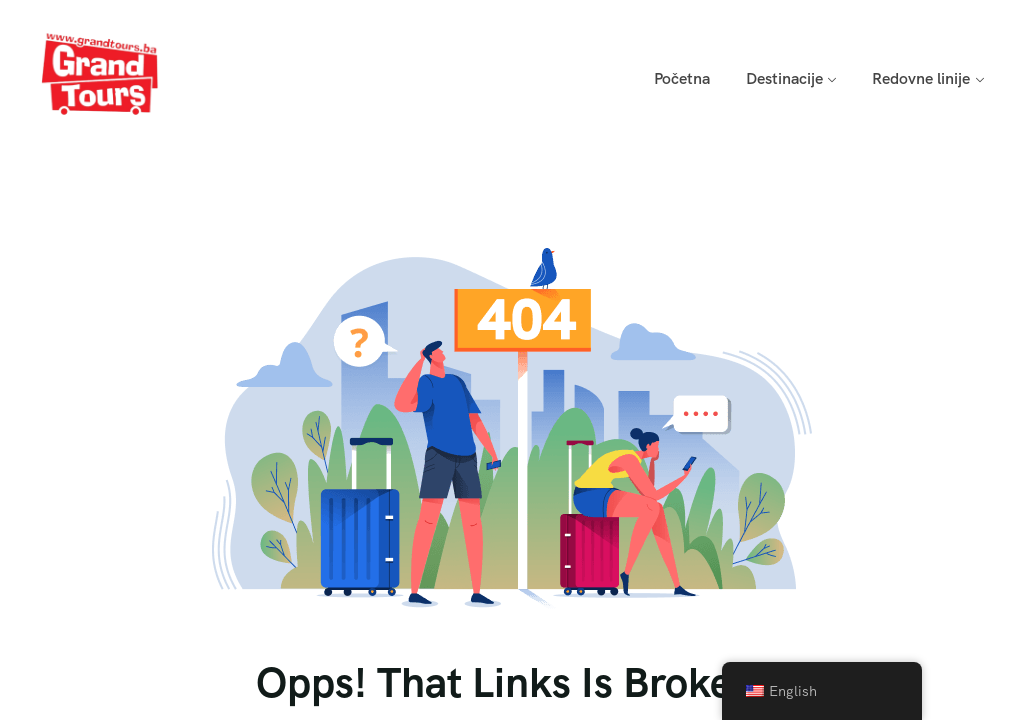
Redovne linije (921, 78)
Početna (682, 78)
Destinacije (784, 78)
